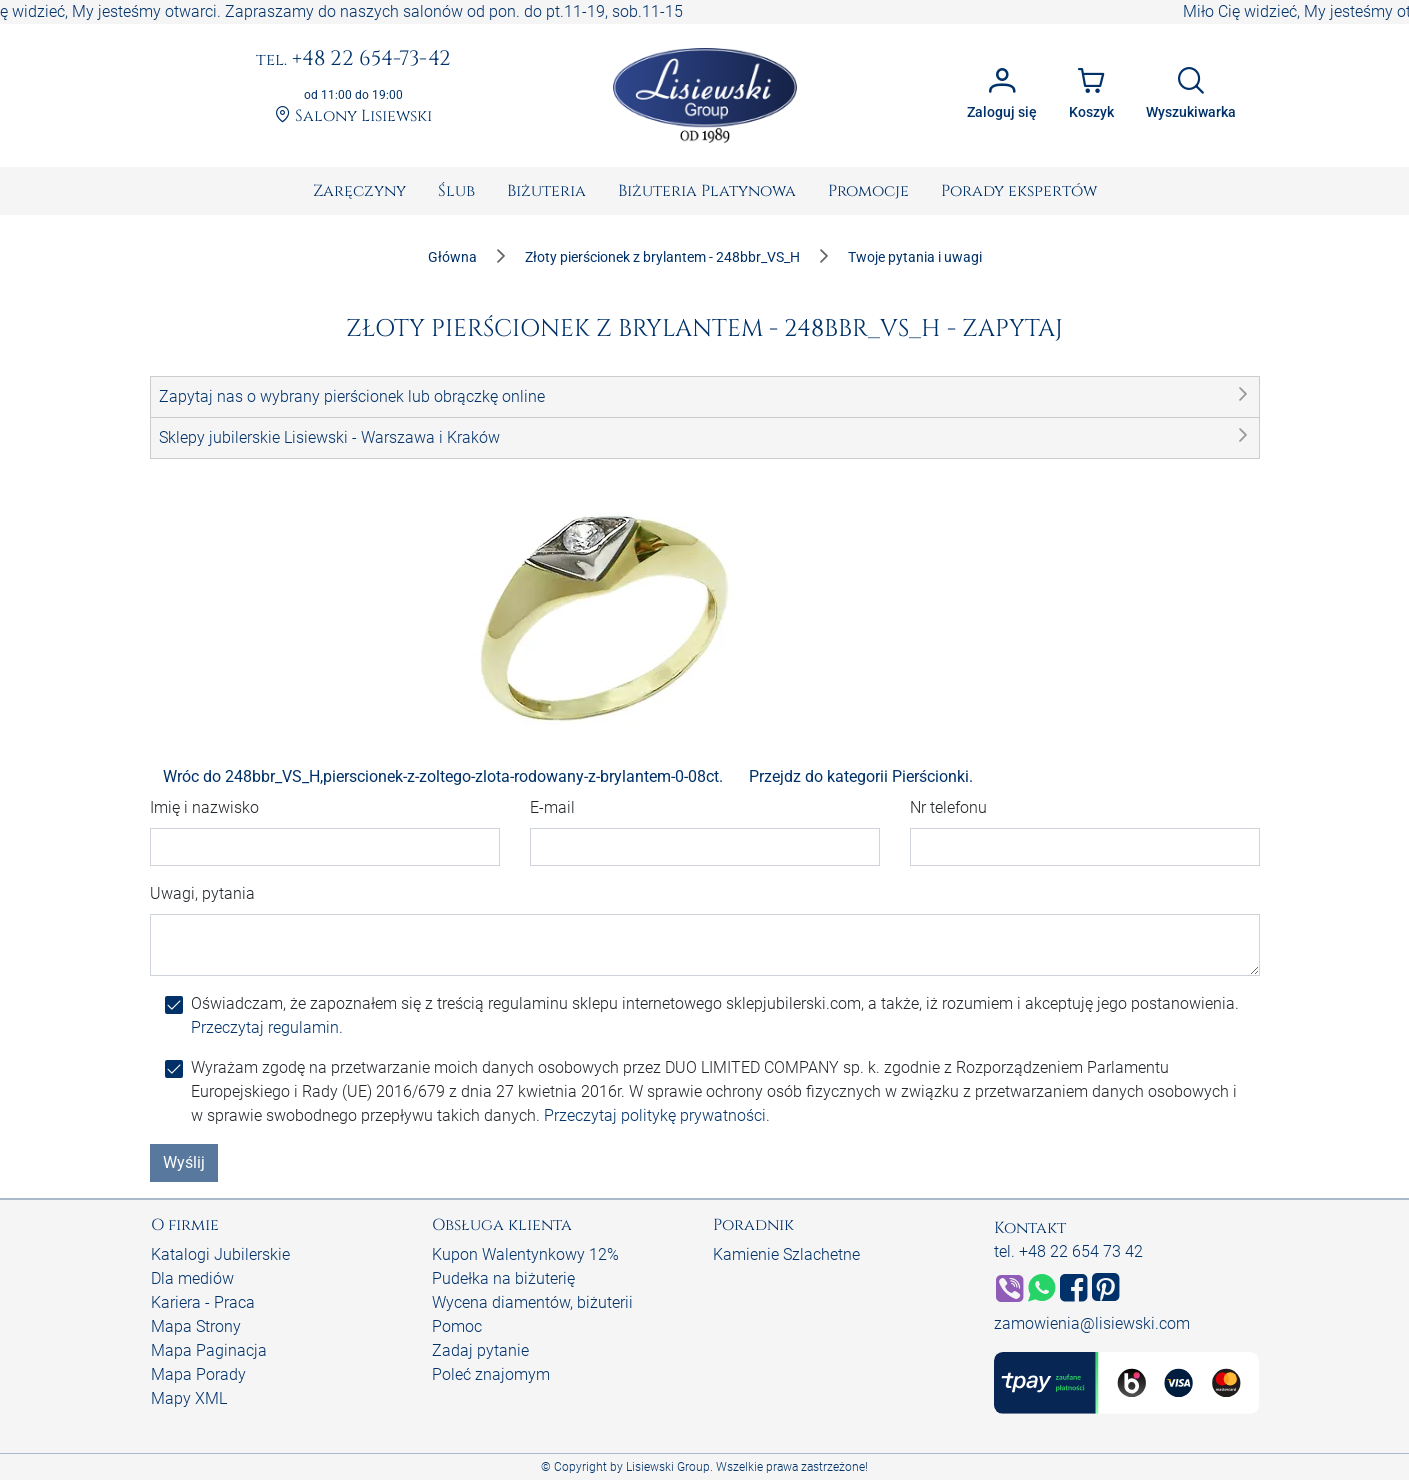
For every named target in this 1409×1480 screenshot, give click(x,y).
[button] (705, 397)
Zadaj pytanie (480, 1350)
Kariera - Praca (203, 1302)
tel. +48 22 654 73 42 (1068, 1251)
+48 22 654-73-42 (353, 60)
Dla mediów (192, 1278)
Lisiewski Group (668, 1467)
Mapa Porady (198, 1374)
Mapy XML (189, 1398)
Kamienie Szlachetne (786, 1254)
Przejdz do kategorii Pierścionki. (861, 776)
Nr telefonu (948, 807)
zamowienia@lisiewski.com (1092, 1323)
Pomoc (457, 1326)
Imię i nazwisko (204, 807)
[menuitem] (359, 191)
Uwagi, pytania (202, 893)
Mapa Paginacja (209, 1350)
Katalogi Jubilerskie (220, 1254)
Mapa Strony (196, 1326)
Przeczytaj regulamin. (267, 1027)
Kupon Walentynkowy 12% (525, 1254)
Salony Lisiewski (353, 116)
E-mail (552, 807)
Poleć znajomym (491, 1374)
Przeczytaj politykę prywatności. (657, 1115)
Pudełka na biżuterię (503, 1278)
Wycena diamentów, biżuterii (532, 1302)
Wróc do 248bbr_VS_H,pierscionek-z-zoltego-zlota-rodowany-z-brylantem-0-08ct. (443, 776)
